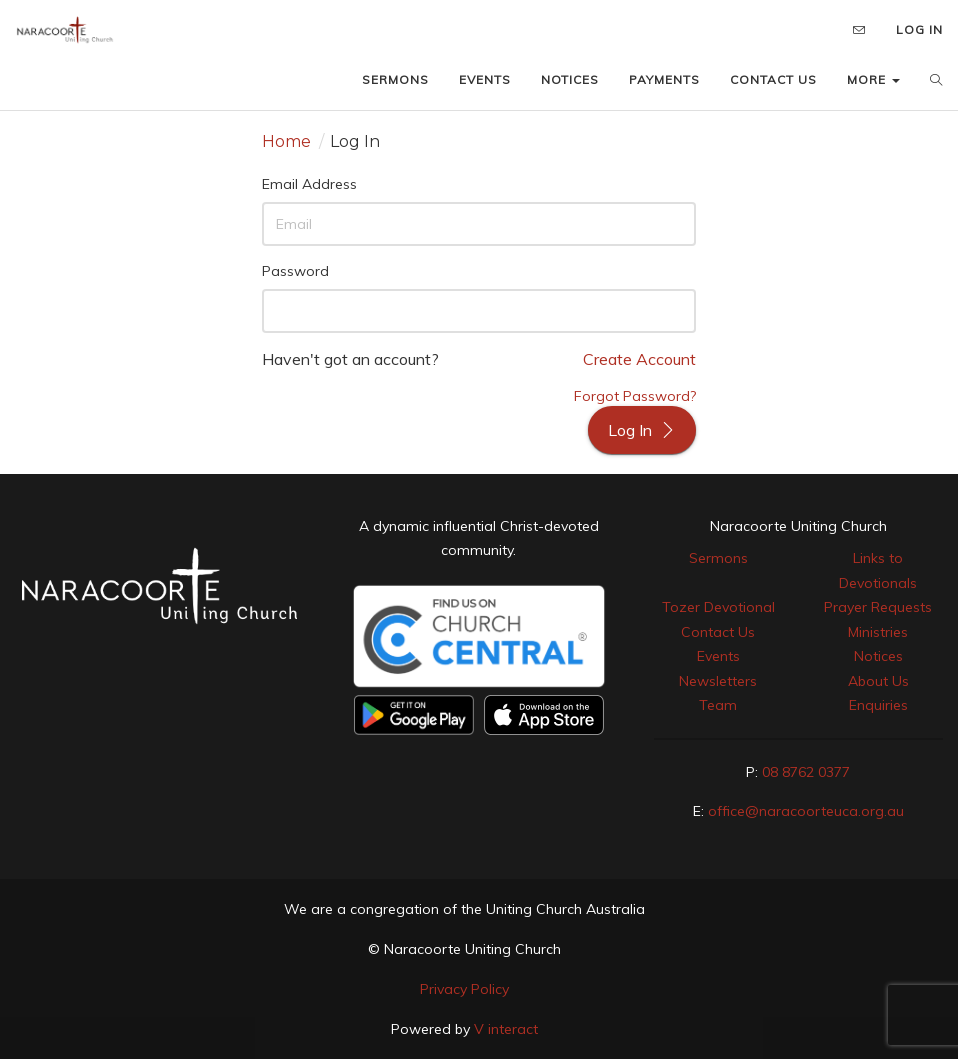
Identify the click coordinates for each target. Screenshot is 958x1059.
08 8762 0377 (806, 772)
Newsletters (718, 681)
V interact (506, 1029)
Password (295, 271)
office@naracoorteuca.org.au (806, 811)
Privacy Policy (464, 989)
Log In (642, 430)
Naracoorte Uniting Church (798, 526)
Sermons (718, 558)
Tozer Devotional (718, 607)
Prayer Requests (878, 607)
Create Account (639, 359)
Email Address (309, 184)
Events (718, 656)
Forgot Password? (635, 396)
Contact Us (718, 632)
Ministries (878, 632)
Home (286, 141)
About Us (878, 681)
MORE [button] (873, 79)
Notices (878, 656)
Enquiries (878, 705)
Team (718, 705)
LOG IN (919, 29)
